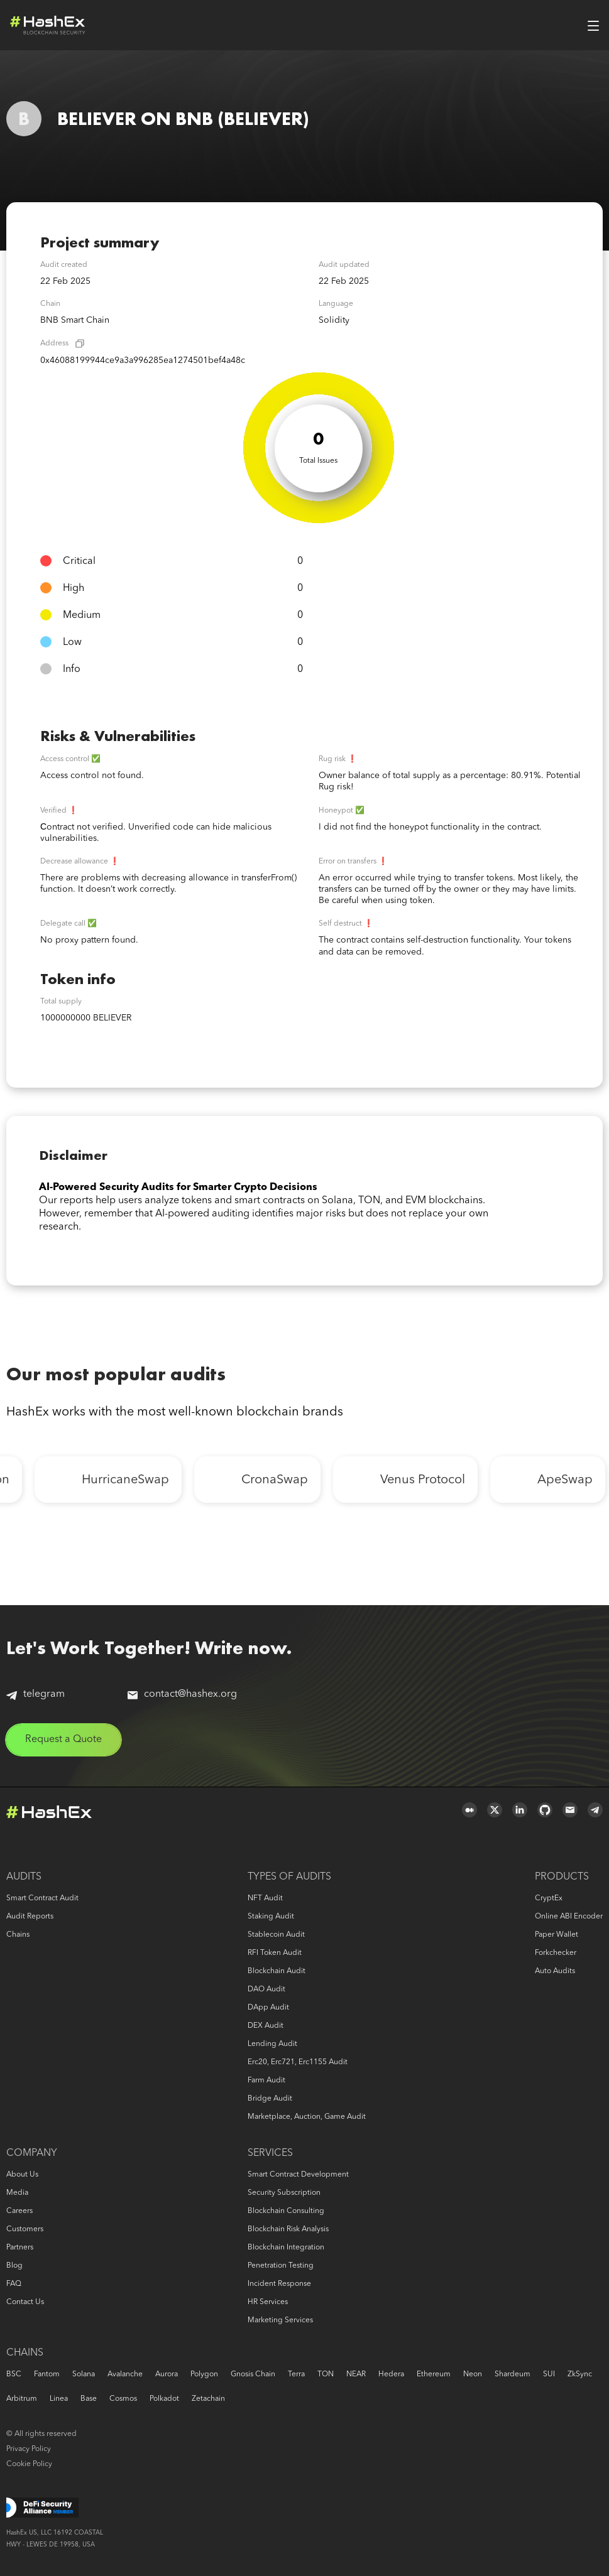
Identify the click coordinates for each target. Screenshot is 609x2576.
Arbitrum (21, 2399)
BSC (13, 2374)
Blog (14, 2266)
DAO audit (266, 1989)
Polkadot (164, 2399)
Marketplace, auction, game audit (307, 2117)
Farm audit (266, 2080)
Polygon (204, 2374)
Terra (296, 2374)
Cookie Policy (29, 2464)
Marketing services (280, 2320)
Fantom (47, 2374)
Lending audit (272, 2044)
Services (270, 2153)
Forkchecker (555, 1953)
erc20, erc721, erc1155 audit (298, 2062)
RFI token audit (275, 1953)
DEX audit (265, 2026)
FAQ (13, 2284)
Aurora (166, 2374)
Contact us (25, 2302)
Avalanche (125, 2374)
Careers (19, 2211)
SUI (549, 2374)
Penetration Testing (281, 2266)
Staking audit (271, 1916)
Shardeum (512, 2374)
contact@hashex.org (182, 1694)
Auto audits (555, 1971)
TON (325, 2374)
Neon (472, 2374)
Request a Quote (63, 1739)
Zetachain (208, 2399)
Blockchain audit (276, 1971)
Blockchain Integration (286, 2247)
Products (562, 1877)
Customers (24, 2229)
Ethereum (434, 2374)
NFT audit (265, 1898)
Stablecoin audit (276, 1935)
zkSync (580, 2374)
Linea (59, 2399)
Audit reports (29, 1916)
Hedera (391, 2374)
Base (88, 2399)
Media (17, 2193)
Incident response (279, 2284)
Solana (83, 2374)
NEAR (356, 2374)
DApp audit (268, 2007)
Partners (19, 2247)
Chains (18, 1935)
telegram (35, 1694)
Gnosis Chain (253, 2374)
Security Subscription (284, 2193)
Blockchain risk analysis (288, 2229)
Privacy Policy (28, 2449)
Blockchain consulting (286, 2211)
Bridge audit (270, 2098)
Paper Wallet (556, 1935)
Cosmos (123, 2399)
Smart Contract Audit (42, 1898)
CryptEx (548, 1898)
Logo (47, 25)
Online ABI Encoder (569, 1916)
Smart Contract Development (298, 2174)
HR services (268, 2302)
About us (22, 2174)
